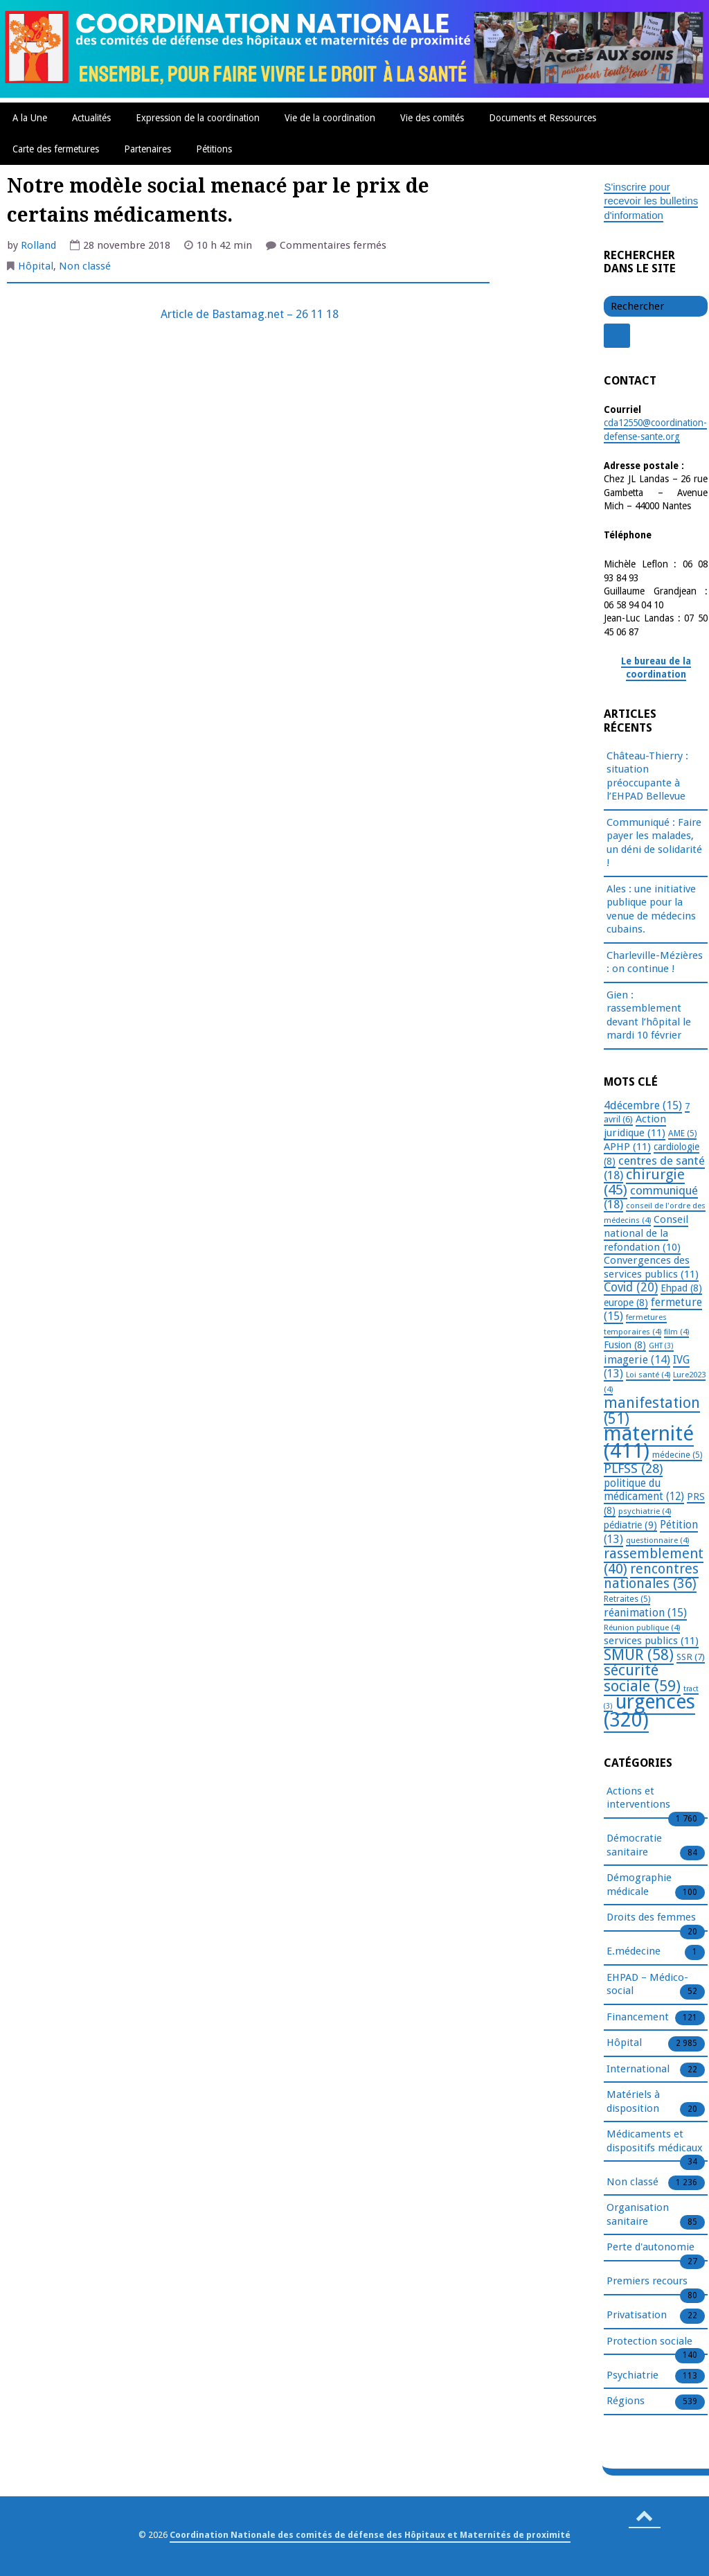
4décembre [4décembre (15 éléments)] (643, 1105)
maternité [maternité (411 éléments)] (649, 1442)
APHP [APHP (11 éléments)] (627, 1146)
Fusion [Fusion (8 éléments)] (625, 1344)
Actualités (91, 117)
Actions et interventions (638, 1798)
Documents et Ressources (542, 117)
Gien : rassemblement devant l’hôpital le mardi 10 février (649, 1015)
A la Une (29, 117)
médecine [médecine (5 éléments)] (677, 1455)
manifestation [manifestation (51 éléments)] (652, 1410)
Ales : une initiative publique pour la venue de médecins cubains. (651, 909)
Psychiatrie (632, 2376)
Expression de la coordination (198, 117)
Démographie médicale (639, 1885)
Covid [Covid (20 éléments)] (631, 1287)
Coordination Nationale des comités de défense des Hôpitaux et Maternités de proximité (370, 2535)
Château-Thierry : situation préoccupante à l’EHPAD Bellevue (647, 776)
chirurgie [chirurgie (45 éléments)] (644, 1182)
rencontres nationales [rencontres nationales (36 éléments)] (651, 1576)
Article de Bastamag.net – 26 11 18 (248, 314)
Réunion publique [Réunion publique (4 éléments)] (642, 1627)
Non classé (85, 266)
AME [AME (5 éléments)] (682, 1133)
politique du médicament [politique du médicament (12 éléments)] (644, 1490)
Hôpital (35, 266)
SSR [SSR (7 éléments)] (690, 1656)
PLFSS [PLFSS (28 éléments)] (633, 1468)
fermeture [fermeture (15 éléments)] (653, 1309)
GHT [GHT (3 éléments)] (661, 1345)
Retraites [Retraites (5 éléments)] (627, 1599)
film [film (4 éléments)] (676, 1331)
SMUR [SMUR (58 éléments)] (639, 1655)
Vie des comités (432, 117)
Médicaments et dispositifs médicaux (655, 2141)
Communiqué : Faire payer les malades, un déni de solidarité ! (654, 843)
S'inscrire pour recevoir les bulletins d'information (651, 201)
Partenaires (147, 149)
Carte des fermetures (55, 149)
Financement (638, 2017)
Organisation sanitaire (638, 2215)
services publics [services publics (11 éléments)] (651, 1640)
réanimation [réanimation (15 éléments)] (645, 1612)
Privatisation (637, 2315)
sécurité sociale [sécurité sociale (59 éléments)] (642, 1678)
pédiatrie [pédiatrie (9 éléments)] (630, 1524)
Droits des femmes (651, 1918)
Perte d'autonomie (650, 2248)
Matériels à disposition (633, 2102)
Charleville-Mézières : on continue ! (655, 962)
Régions (626, 2401)
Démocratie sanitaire (634, 1846)
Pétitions (214, 149)
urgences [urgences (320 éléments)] (649, 1711)
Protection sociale (649, 2342)
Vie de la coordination (330, 117)
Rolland (38, 245)
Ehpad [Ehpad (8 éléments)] (681, 1288)
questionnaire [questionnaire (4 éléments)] (657, 1540)
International (638, 2069)
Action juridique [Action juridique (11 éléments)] (635, 1126)
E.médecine (634, 1952)
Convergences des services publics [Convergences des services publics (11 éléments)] (651, 1267)
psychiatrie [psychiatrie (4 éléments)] (644, 1511)
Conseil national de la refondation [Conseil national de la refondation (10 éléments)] (646, 1233)
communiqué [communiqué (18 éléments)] (651, 1197)
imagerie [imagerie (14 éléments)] (637, 1359)
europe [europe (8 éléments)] (626, 1302)
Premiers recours (647, 2281)
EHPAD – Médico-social (647, 1985)
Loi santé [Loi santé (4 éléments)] (648, 1374)
